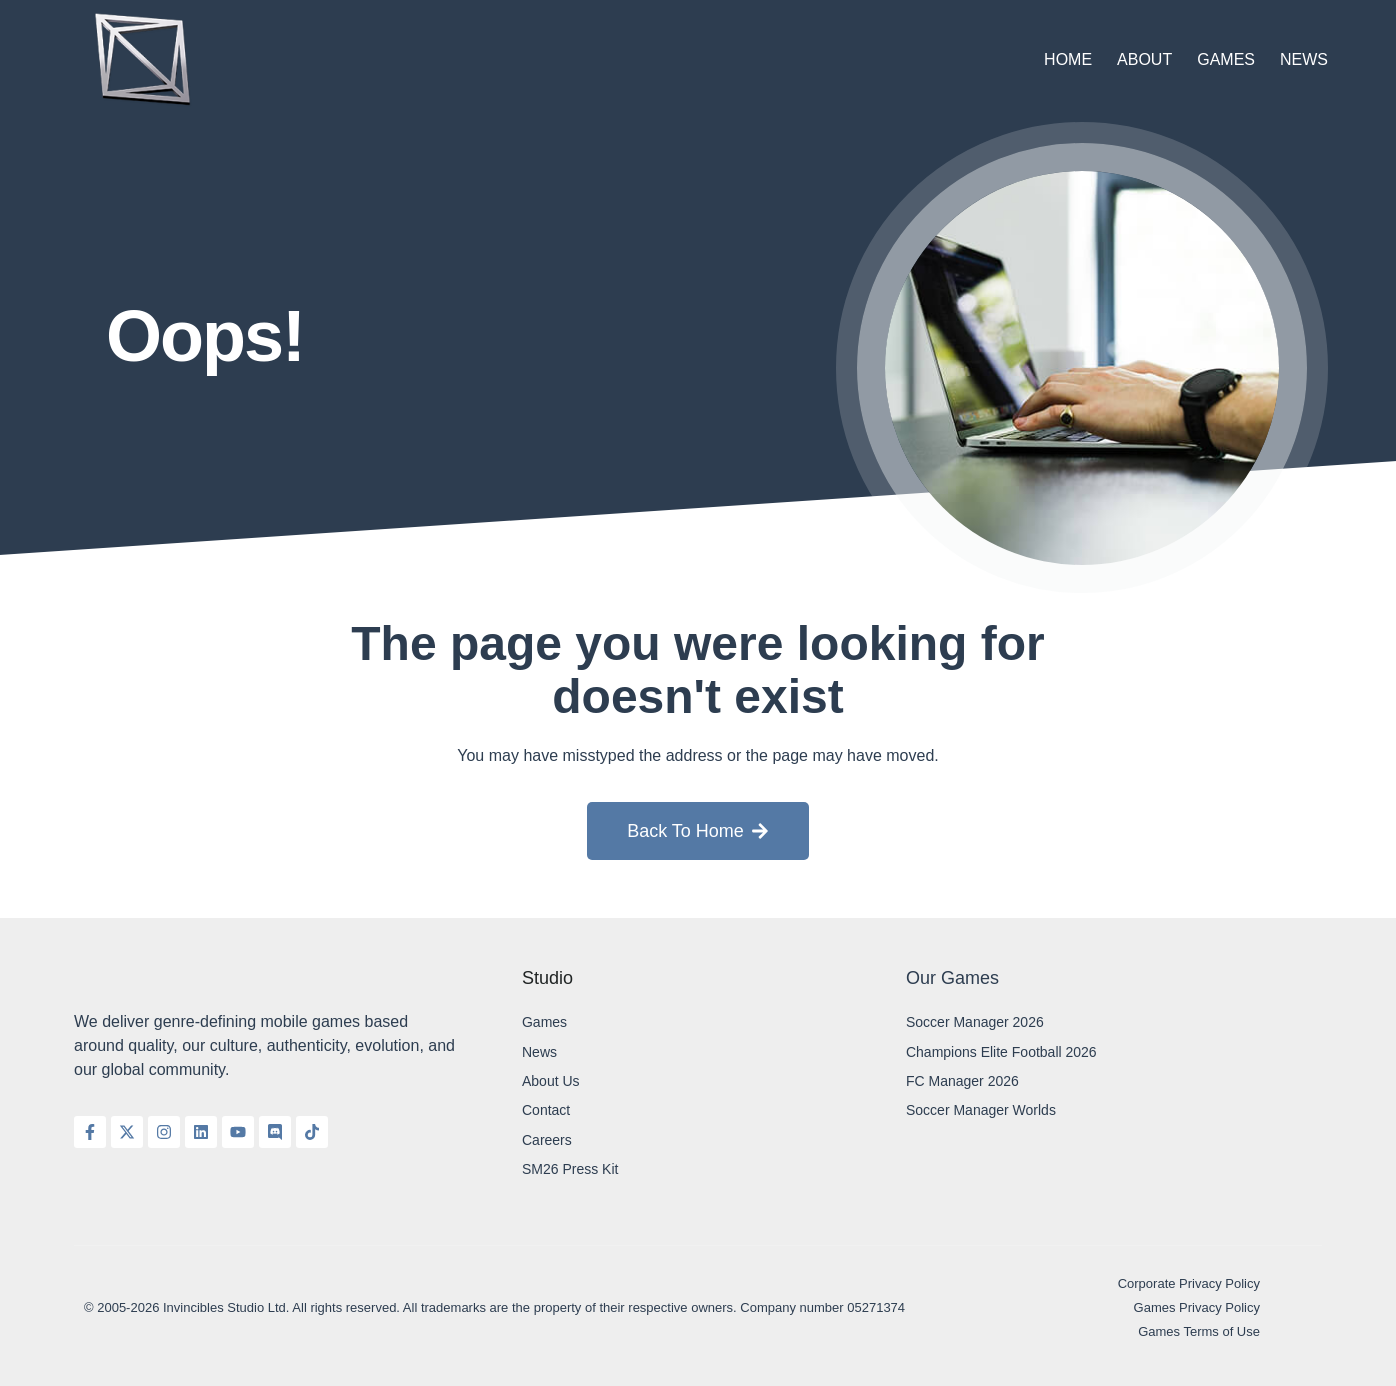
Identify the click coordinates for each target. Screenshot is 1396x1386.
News (1304, 59)
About (1144, 59)
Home (1068, 59)
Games (1226, 59)
